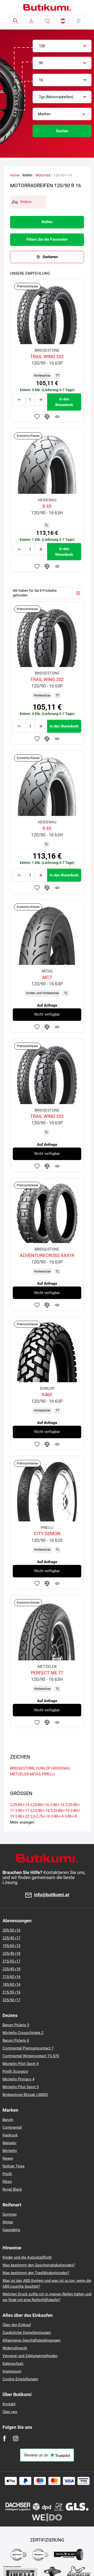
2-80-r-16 (57, 1805)
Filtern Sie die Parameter (47, 239)
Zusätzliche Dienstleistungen (27, 2332)
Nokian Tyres (14, 2166)
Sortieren (50, 257)
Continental (12, 2127)
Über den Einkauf (17, 2325)
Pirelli (7, 2174)
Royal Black (12, 2189)
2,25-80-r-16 (39, 1805)
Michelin (10, 2150)
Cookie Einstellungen (20, 2379)
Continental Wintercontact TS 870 (31, 2056)
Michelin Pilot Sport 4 (21, 2063)
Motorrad (43, 175)
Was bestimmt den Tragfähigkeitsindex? (36, 2273)
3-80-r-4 (57, 1816)
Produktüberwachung (57, 416)
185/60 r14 (11, 1984)
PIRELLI (48, 1774)
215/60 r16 (11, 1976)
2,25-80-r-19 (59, 1810)
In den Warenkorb (64, 402)
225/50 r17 (11, 2000)
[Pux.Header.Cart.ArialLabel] (47, 21)
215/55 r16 (11, 1992)
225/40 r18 (11, 1953)
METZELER (19, 1774)
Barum (8, 2119)
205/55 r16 (11, 1930)
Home (14, 175)
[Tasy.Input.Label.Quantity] (30, 400)
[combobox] (62, 46)
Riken (7, 2181)
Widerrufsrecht (15, 2348)
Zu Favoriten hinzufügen (37, 416)
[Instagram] (15, 2438)
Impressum (12, 2371)
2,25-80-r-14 (19, 1805)
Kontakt (9, 2404)
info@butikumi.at (51, 1895)
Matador (10, 2143)
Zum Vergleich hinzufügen (47, 416)
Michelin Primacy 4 (18, 2079)
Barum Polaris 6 (16, 2040)
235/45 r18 (11, 1969)
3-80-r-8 (70, 1816)
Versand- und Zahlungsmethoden (30, 2356)
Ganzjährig (11, 2230)
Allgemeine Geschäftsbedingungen (31, 2340)
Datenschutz (13, 2363)
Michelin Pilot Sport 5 (21, 2087)
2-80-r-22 (22, 1816)
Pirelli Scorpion (15, 2071)
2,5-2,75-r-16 (40, 1816)
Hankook (10, 2135)
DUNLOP (43, 1768)
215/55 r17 (11, 1961)
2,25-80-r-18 (39, 1810)
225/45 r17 (11, 1938)
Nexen (8, 2158)
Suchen (62, 131)
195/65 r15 (11, 1945)
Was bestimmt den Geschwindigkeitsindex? (39, 2265)
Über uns (10, 2412)
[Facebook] (4, 2438)
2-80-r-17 (22, 1810)
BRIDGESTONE (22, 1768)
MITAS (35, 1774)
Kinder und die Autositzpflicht (27, 2257)
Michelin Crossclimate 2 (23, 2032)
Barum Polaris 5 (16, 2025)
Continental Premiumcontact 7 (28, 2048)
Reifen (47, 222)
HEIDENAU (60, 1768)
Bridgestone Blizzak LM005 (25, 2094)
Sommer (10, 2214)
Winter (8, 2222)
